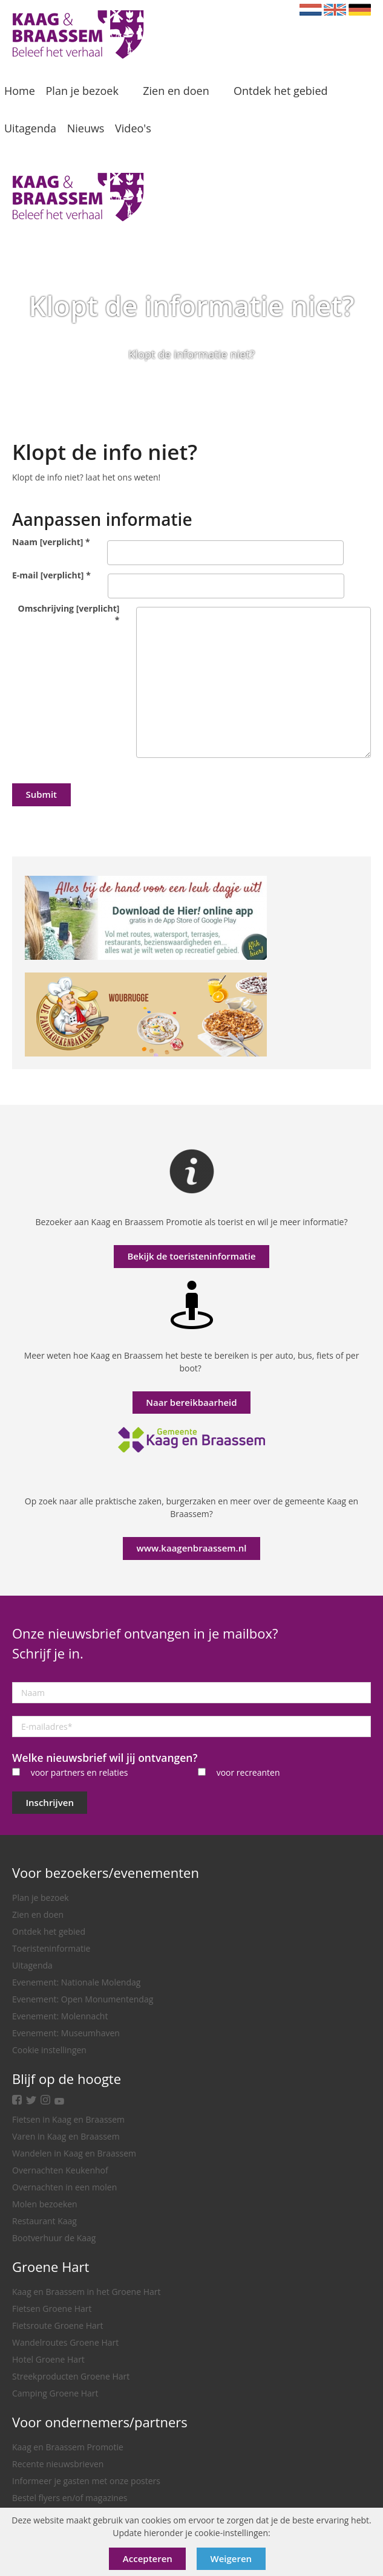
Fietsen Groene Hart (51, 2308)
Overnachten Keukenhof (60, 2170)
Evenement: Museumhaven (66, 2033)
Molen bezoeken (44, 2204)
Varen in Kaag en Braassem (66, 2136)
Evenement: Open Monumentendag (82, 1999)
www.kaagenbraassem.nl (192, 1548)
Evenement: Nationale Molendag (76, 1982)
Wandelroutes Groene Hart (65, 2342)
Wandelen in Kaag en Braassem (74, 2153)
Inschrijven (50, 1802)
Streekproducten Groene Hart (70, 2376)
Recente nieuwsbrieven (57, 2464)
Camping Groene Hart (55, 2393)
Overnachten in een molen (64, 2187)
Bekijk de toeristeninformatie (191, 1256)
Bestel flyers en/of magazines (69, 2497)
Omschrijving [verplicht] (69, 614)
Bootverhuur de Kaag (54, 2238)
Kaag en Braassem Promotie (67, 2447)
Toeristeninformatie (51, 1948)
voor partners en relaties (79, 1772)
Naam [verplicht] (51, 542)
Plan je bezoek (40, 1897)
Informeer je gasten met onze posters (86, 2481)
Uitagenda (32, 1965)
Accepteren (147, 2558)
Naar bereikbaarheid (191, 1402)
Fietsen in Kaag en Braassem (68, 2119)
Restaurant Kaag (44, 2221)
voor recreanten (248, 1772)
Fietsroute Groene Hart (57, 2325)
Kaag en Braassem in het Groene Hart (86, 2291)
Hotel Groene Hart (48, 2359)
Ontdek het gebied (48, 1931)
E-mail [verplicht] (51, 575)
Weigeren (231, 2558)
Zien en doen (38, 1914)
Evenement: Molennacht (60, 2016)
